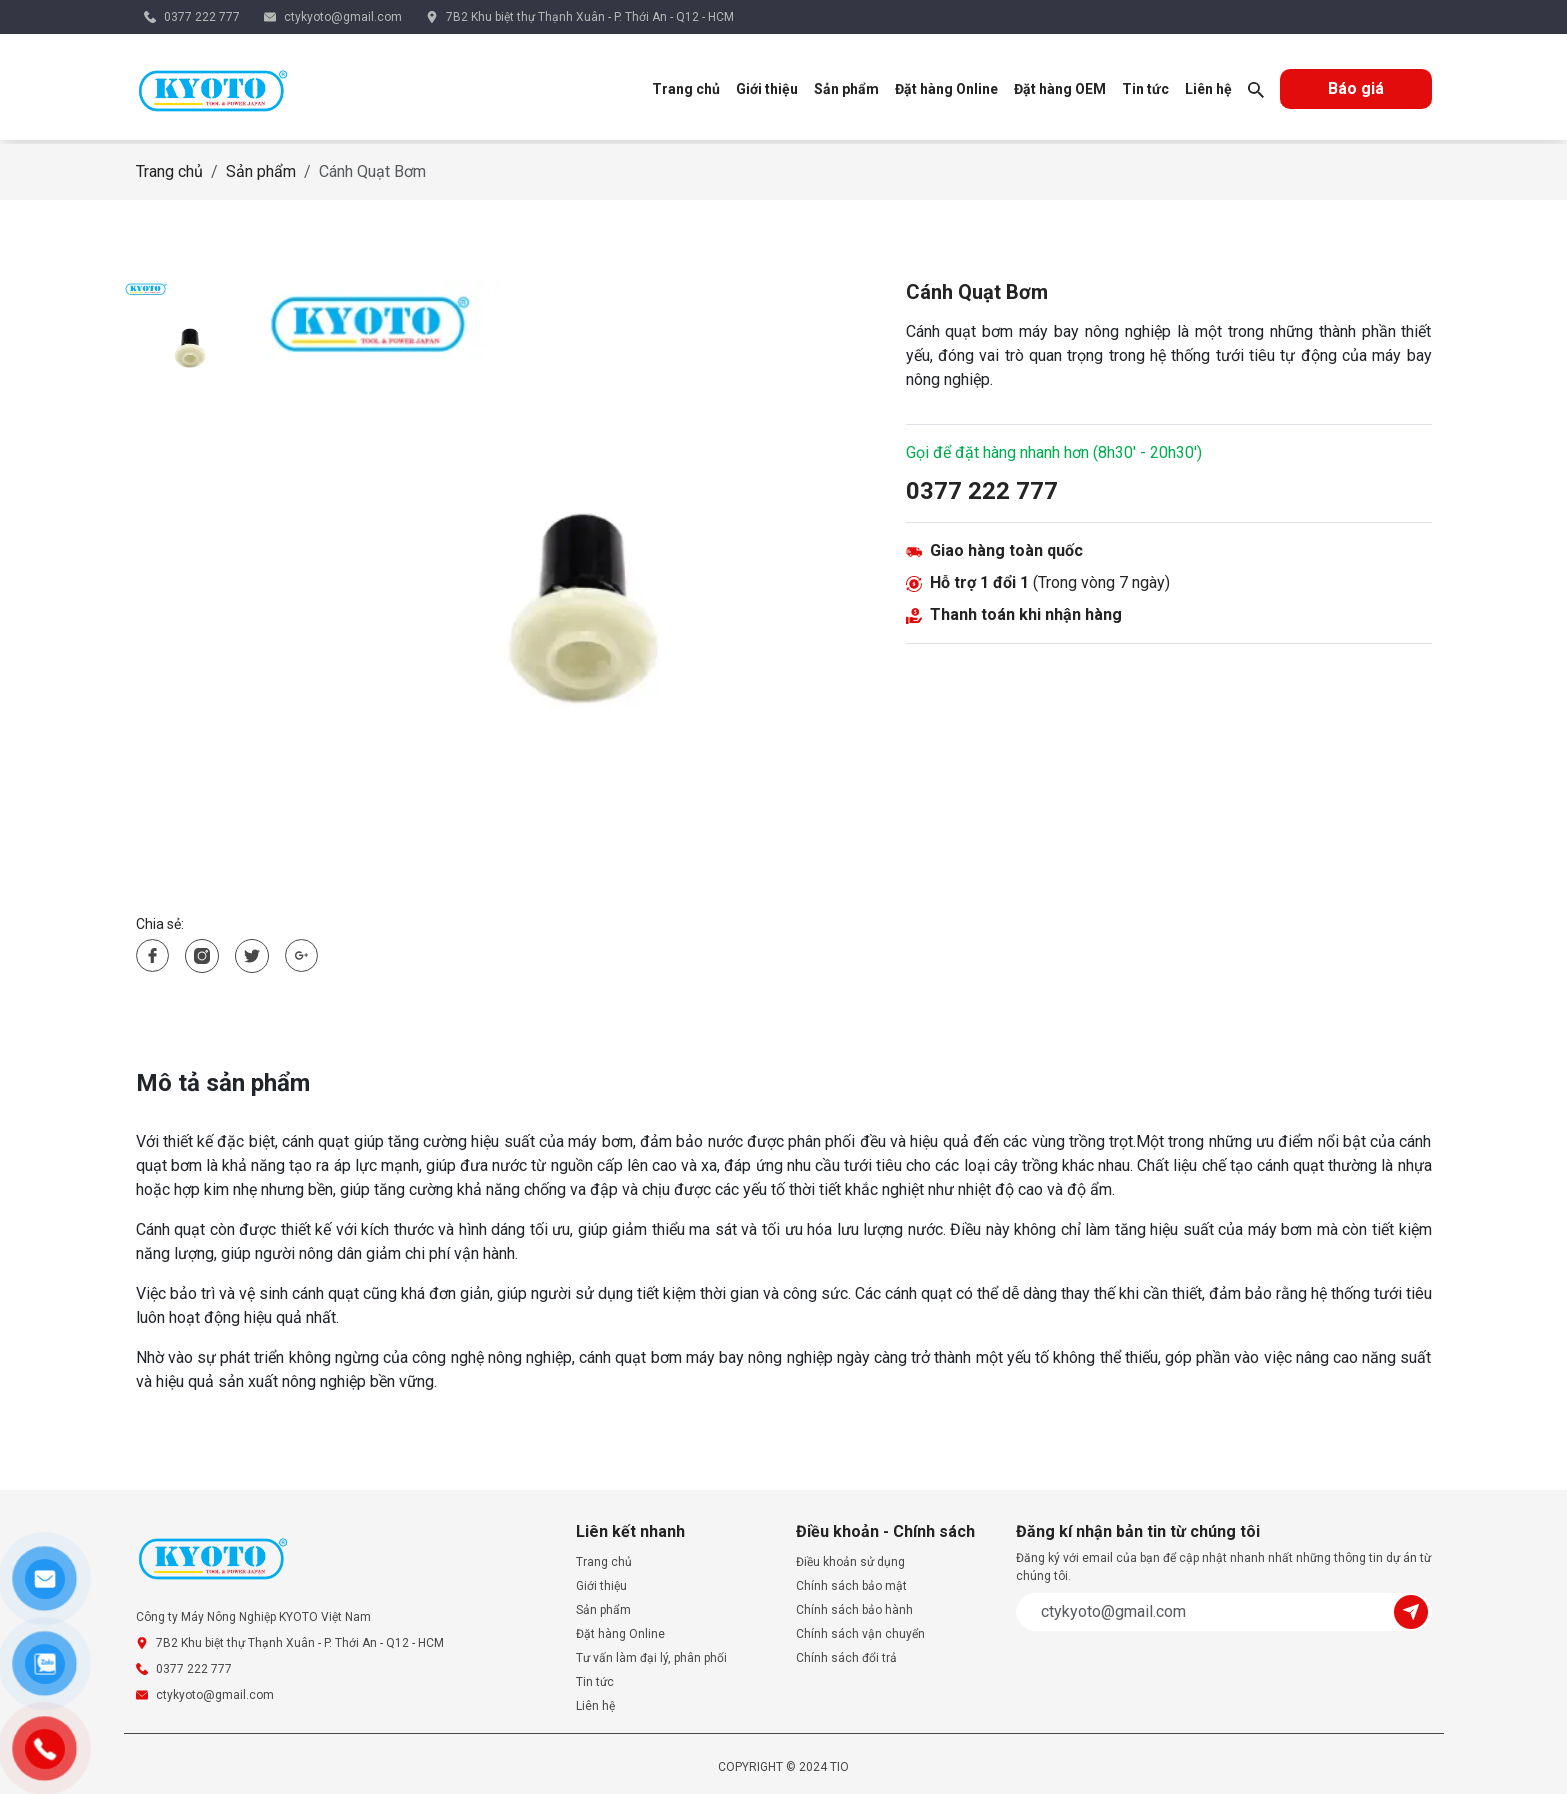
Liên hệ (1208, 89)
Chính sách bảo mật (851, 1586)
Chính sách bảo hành (854, 1610)
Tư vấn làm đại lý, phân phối (651, 1658)
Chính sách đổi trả (846, 1658)
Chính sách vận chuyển (860, 1634)
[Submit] (1413, 1610)
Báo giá (1356, 88)
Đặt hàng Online (946, 89)
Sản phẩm (846, 89)
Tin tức (1145, 89)
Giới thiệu (767, 89)
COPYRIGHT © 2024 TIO (783, 1767)
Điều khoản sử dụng (850, 1562)
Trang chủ (686, 89)
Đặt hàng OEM (1060, 89)
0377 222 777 (202, 17)
